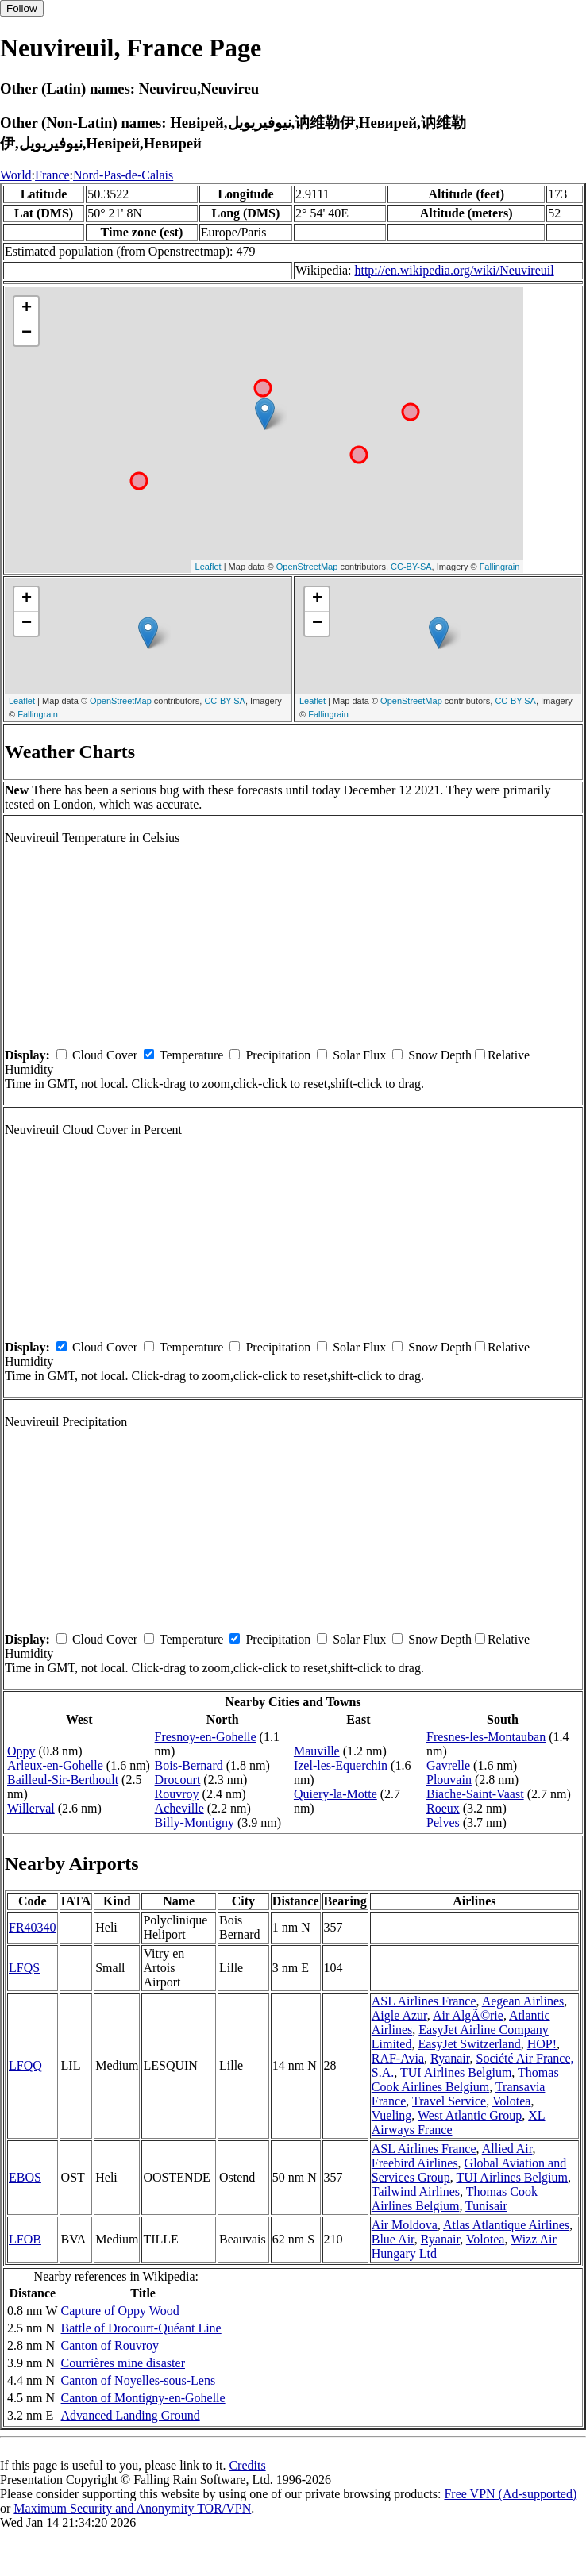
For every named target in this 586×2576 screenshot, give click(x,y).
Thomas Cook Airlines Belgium (465, 2079)
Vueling (392, 2115)
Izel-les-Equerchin (340, 1765)
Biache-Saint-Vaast (475, 1794)
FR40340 (32, 1927)
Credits (247, 2465)
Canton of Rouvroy (110, 2345)
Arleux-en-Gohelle (55, 1765)
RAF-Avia (398, 2058)
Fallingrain (500, 566)
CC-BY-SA (411, 566)
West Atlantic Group (470, 2115)
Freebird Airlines (415, 2163)
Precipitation (277, 1055)
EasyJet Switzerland (469, 2044)
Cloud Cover (104, 1055)
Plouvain (449, 1779)
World (16, 175)
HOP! (542, 2044)
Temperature (192, 1055)
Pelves (443, 1822)
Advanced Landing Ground (130, 2415)
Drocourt (178, 1779)
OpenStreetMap (307, 566)
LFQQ (25, 2065)
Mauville (317, 1751)
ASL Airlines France (424, 2001)
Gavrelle (448, 1765)
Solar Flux (359, 1055)
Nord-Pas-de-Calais (123, 175)
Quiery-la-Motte (335, 1794)
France (52, 175)
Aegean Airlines (523, 2001)
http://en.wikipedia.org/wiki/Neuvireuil (453, 270)
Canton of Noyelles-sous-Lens (138, 2380)
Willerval (31, 1808)
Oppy (21, 1751)
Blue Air (393, 2239)
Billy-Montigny (194, 1822)
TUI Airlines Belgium (455, 2072)
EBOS (25, 2177)
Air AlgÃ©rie (468, 2015)
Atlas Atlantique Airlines (506, 2225)
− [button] (26, 333)
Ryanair (449, 2058)
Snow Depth (440, 1055)
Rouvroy (177, 1794)
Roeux (443, 1808)
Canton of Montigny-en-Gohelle (143, 2398)
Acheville (179, 1808)
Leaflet (208, 566)
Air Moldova (405, 2225)
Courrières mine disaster (123, 2363)
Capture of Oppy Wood (120, 2310)
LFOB (25, 2239)
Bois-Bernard (189, 1765)
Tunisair (486, 2206)
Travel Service (449, 2101)
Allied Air (507, 2148)
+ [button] (26, 309)
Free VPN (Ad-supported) (510, 2494)
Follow (21, 8)
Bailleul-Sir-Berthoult (62, 1779)
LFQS (24, 1967)
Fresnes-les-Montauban (486, 1737)
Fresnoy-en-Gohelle (205, 1737)
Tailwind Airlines (416, 2191)
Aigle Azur (399, 2015)
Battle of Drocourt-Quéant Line (141, 2328)
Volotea (511, 2101)
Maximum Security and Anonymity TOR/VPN (132, 2508)
